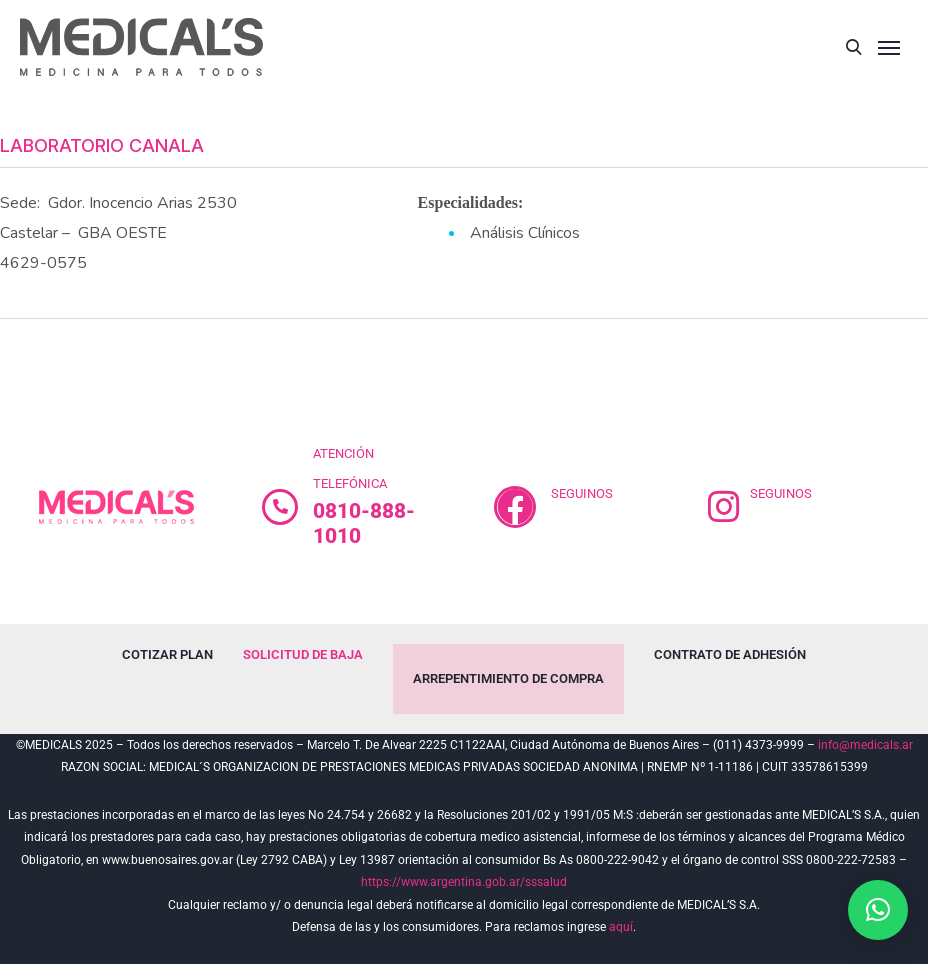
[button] (878, 910)
